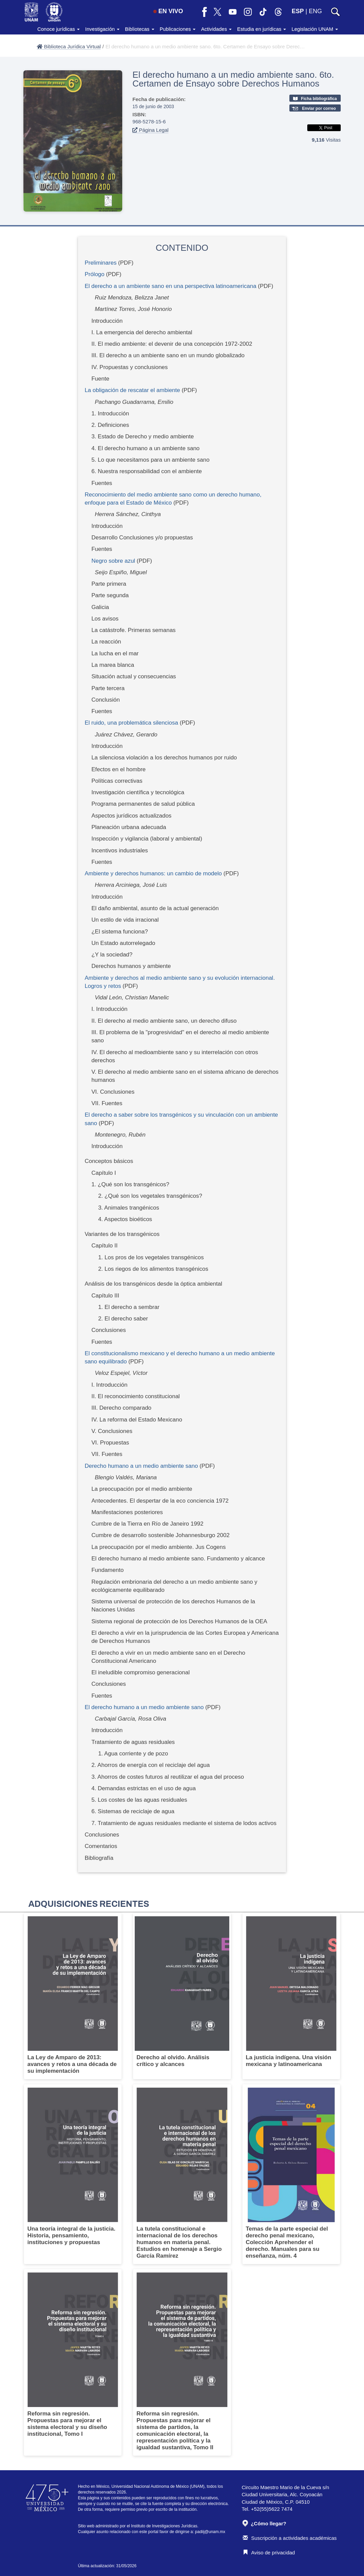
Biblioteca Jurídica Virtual (69, 46)
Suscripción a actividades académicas (290, 2538)
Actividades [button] (216, 29)
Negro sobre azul (113, 561)
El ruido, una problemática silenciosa (131, 723)
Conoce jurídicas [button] (58, 29)
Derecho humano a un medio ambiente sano (141, 1466)
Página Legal (150, 130)
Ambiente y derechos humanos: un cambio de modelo (153, 873)
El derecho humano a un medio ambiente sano (144, 1707)
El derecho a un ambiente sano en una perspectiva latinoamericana (170, 286)
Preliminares (100, 263)
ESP (298, 11)
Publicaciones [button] (178, 29)
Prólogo (95, 274)
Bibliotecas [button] (139, 29)
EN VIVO (168, 11)
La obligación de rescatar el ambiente (132, 390)
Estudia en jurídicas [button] (261, 29)
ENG (315, 11)
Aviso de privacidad (269, 2552)
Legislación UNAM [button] (314, 29)
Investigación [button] (102, 29)
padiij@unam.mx (210, 2531)
